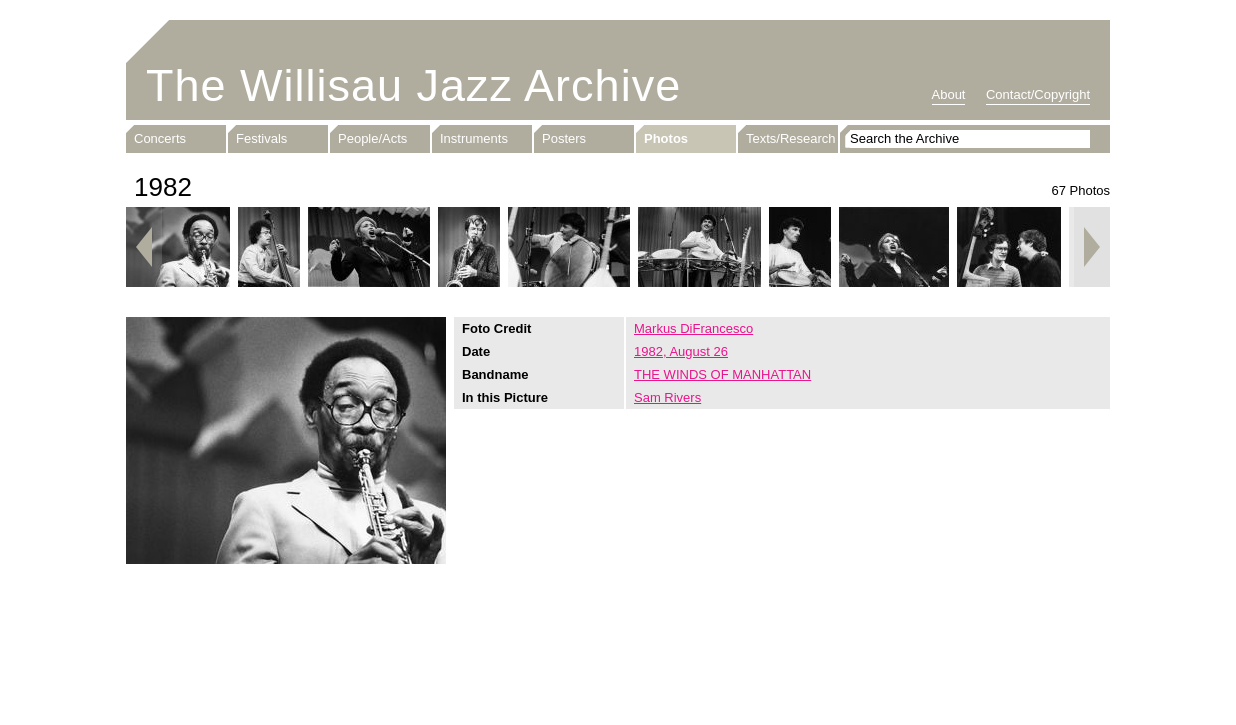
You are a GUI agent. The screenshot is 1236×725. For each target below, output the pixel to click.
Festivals (261, 138)
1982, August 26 (681, 351)
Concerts (160, 138)
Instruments (474, 138)
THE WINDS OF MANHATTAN (722, 374)
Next (1092, 247)
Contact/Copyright (1038, 94)
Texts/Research (791, 138)
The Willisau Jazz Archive (413, 85)
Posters (564, 138)
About (949, 94)
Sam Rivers (667, 397)
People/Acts (372, 138)
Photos (666, 138)
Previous (144, 247)
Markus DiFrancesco (693, 328)
